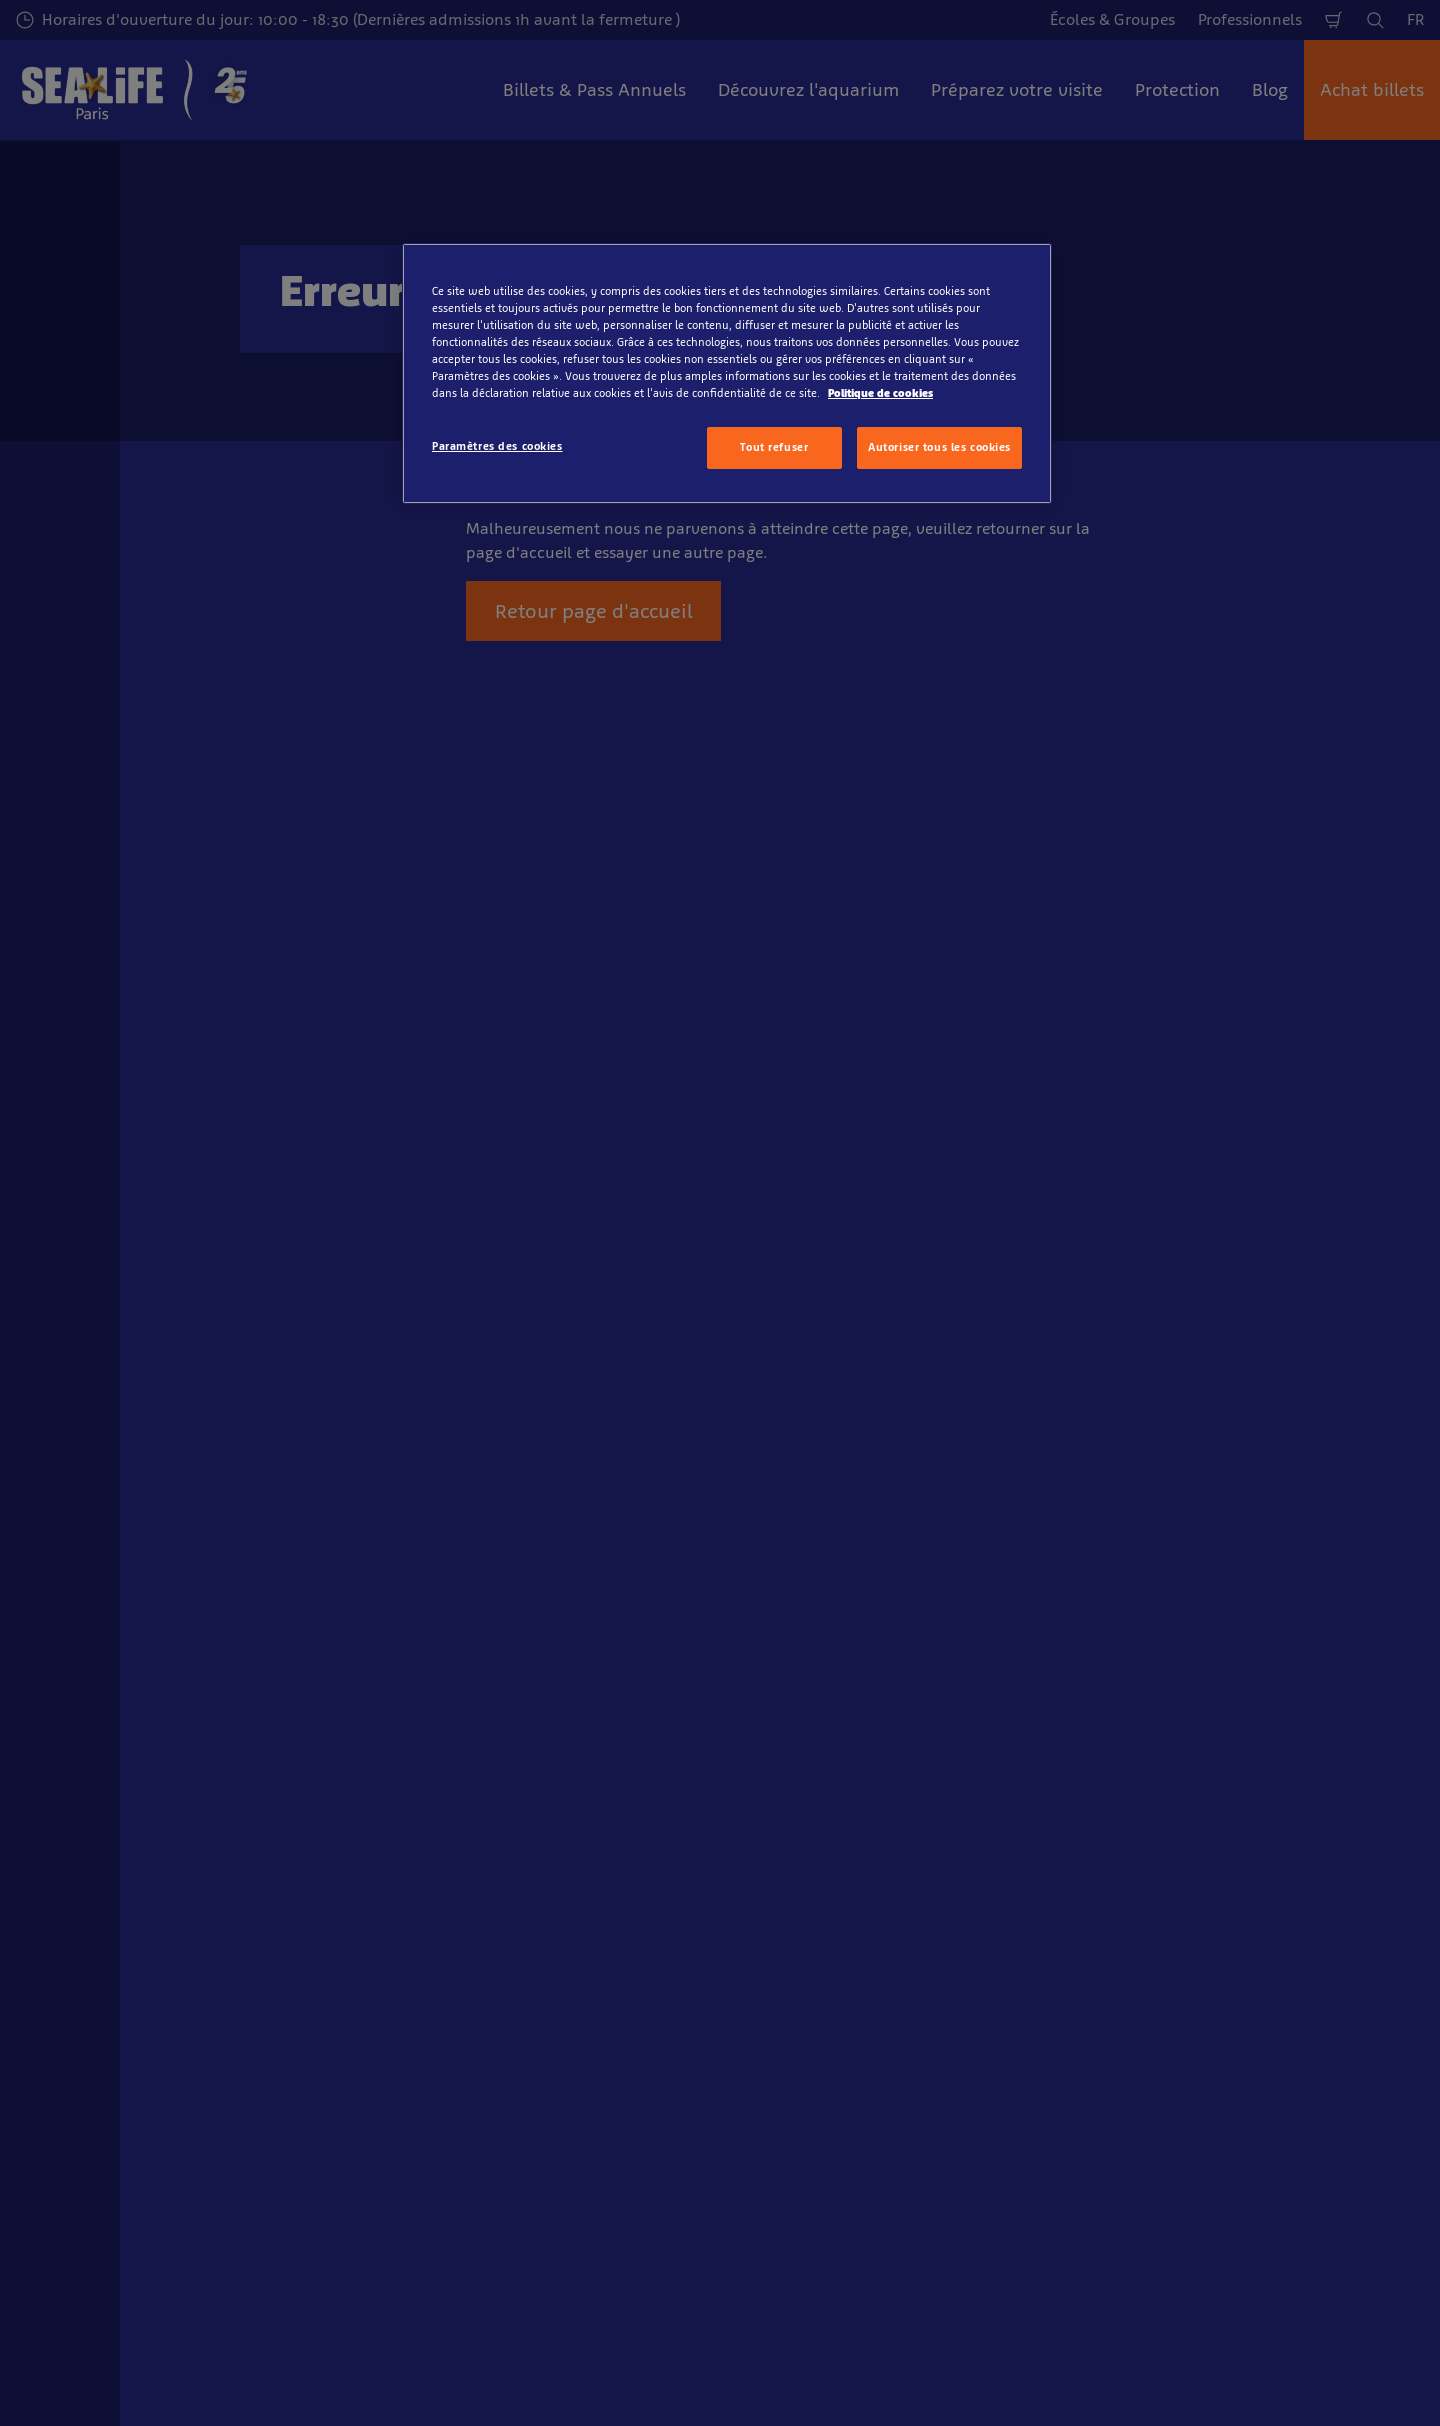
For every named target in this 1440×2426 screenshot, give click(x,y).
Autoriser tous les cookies (939, 447)
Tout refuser (774, 447)
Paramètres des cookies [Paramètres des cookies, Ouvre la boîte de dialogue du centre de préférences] (497, 446)
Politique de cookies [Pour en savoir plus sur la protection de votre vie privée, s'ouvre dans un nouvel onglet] (880, 393)
